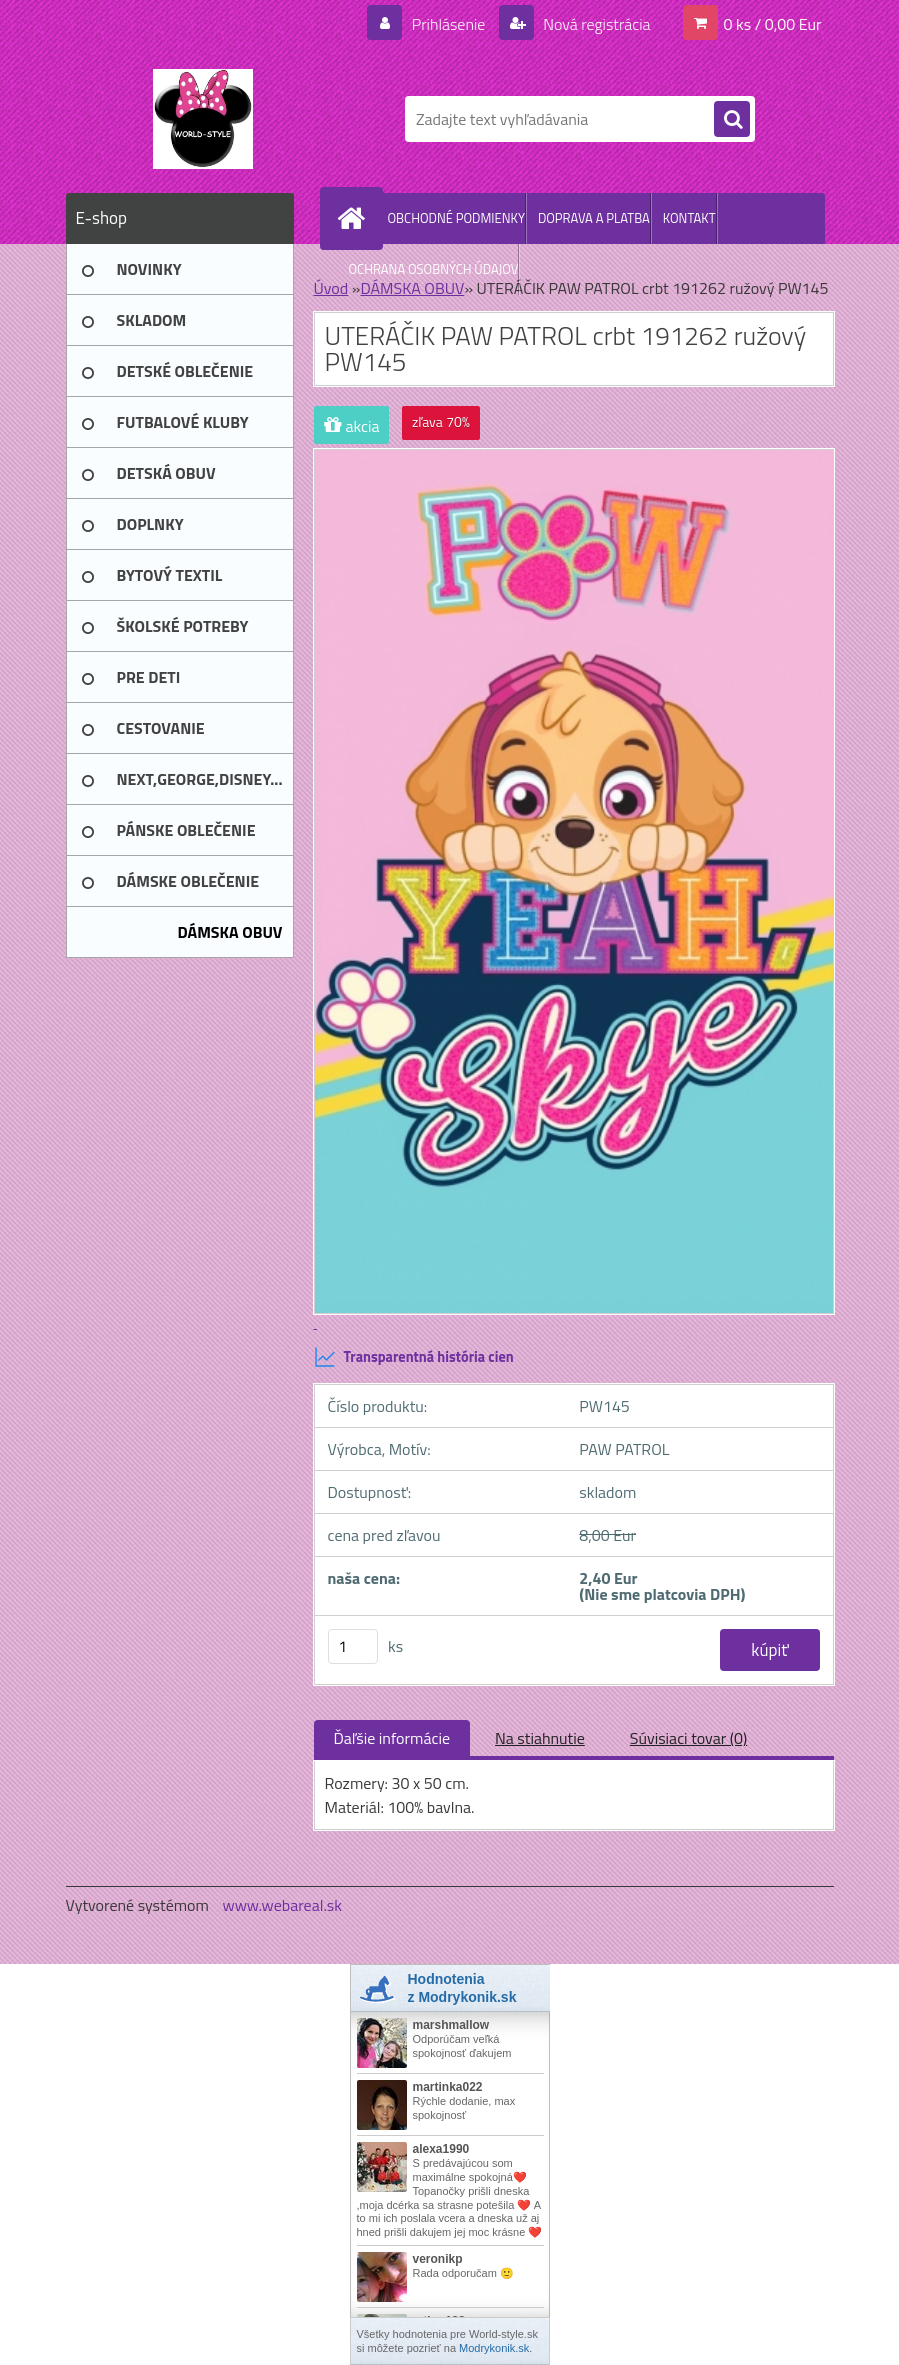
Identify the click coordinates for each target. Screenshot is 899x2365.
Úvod (331, 288)
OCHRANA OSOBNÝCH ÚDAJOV (434, 269)
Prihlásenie (448, 24)
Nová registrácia (595, 24)
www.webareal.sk (282, 1905)
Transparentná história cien (414, 1357)
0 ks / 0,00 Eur (773, 24)
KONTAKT (689, 218)
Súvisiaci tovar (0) (688, 1738)
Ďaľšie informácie (392, 1738)
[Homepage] (356, 218)
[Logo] (203, 119)
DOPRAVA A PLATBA (594, 218)
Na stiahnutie (540, 1738)
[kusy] (353, 1646)
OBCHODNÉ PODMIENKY (456, 218)
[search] (732, 120)
